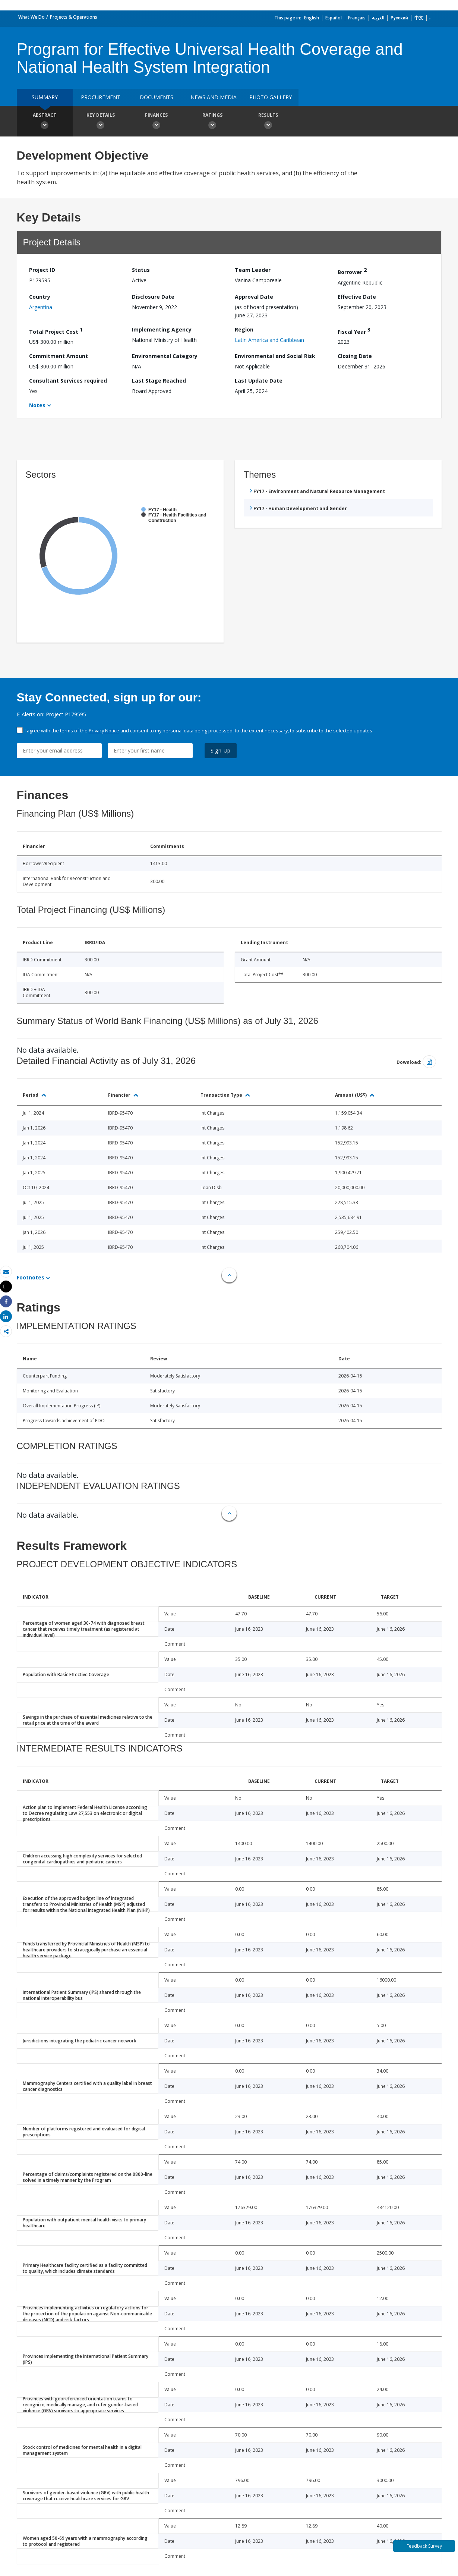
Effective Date (357, 296)
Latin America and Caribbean (269, 339)
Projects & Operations (73, 17)
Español (333, 18)
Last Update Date (258, 380)
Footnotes (30, 1277)
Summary (45, 97)
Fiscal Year (354, 330)
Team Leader (253, 269)
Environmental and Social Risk (275, 355)
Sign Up (221, 750)
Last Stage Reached (159, 380)
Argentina (40, 307)
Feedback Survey (424, 2546)
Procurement (100, 97)
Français (357, 18)
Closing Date (355, 355)
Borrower (352, 271)
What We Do (31, 17)
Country (39, 296)
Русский (399, 18)
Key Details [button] (101, 122)
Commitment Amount (58, 355)
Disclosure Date (153, 296)
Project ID (42, 269)
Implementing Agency (162, 329)
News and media (213, 97)
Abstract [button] (45, 122)
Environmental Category (165, 355)
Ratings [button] (212, 122)
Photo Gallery (270, 97)
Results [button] (268, 122)
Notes (37, 405)
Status (141, 269)
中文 (418, 18)
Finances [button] (157, 122)
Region (244, 329)
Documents (156, 97)
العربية (378, 18)
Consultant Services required (68, 380)
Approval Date (254, 296)
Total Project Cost (56, 330)
